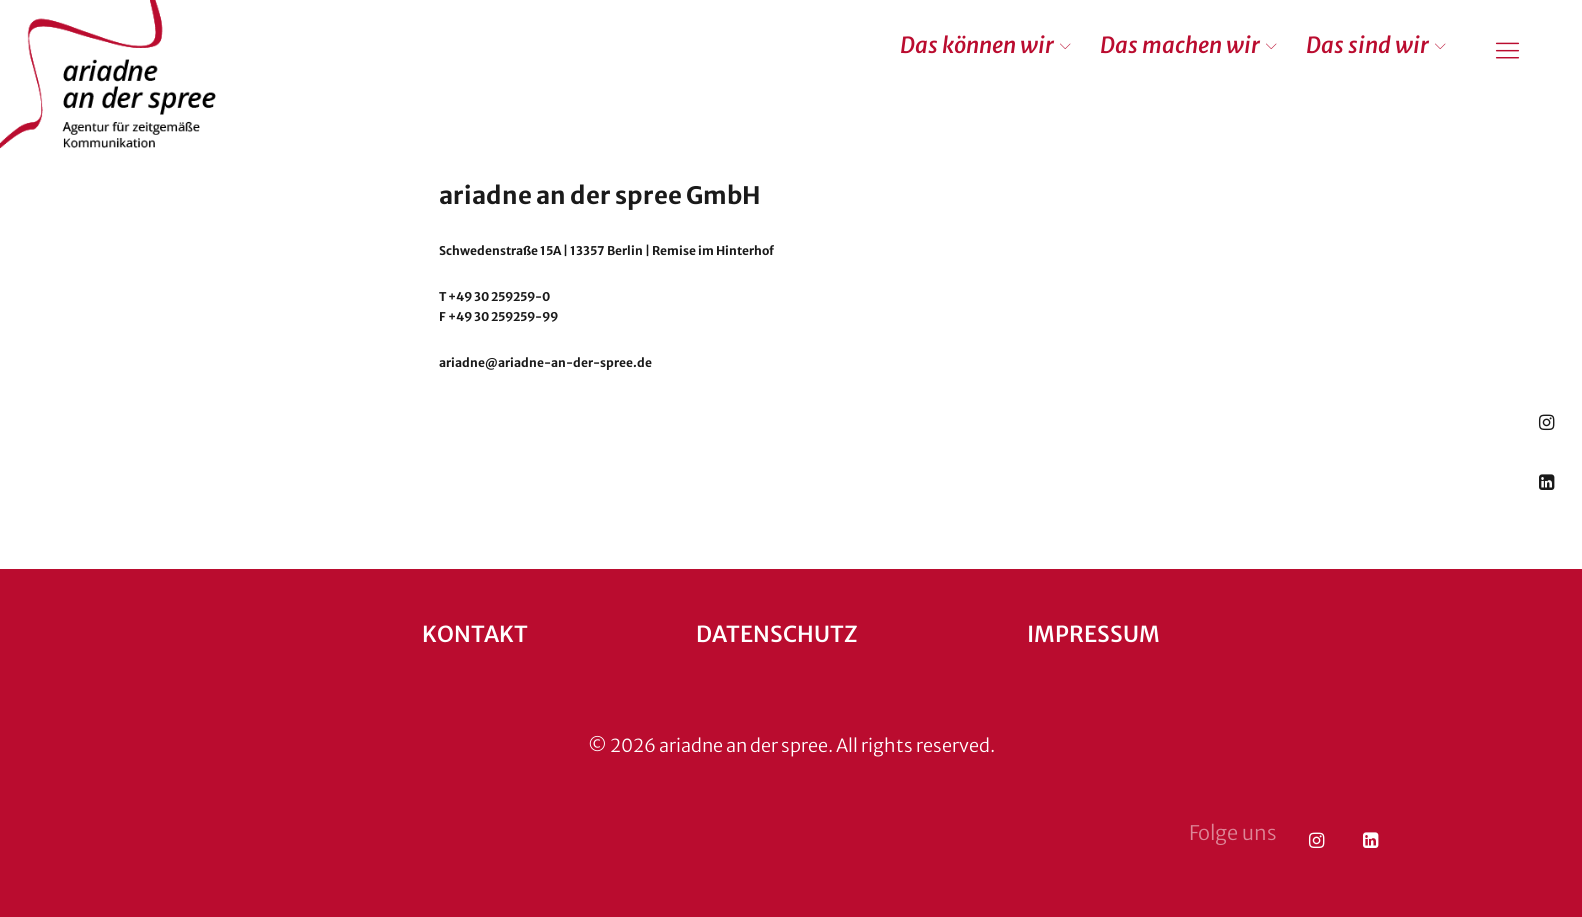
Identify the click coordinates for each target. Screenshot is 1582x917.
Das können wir (977, 45)
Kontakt (475, 634)
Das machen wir (1180, 45)
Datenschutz (777, 634)
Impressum (1093, 634)
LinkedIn (1546, 481)
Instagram (1546, 421)
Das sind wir (1367, 45)
